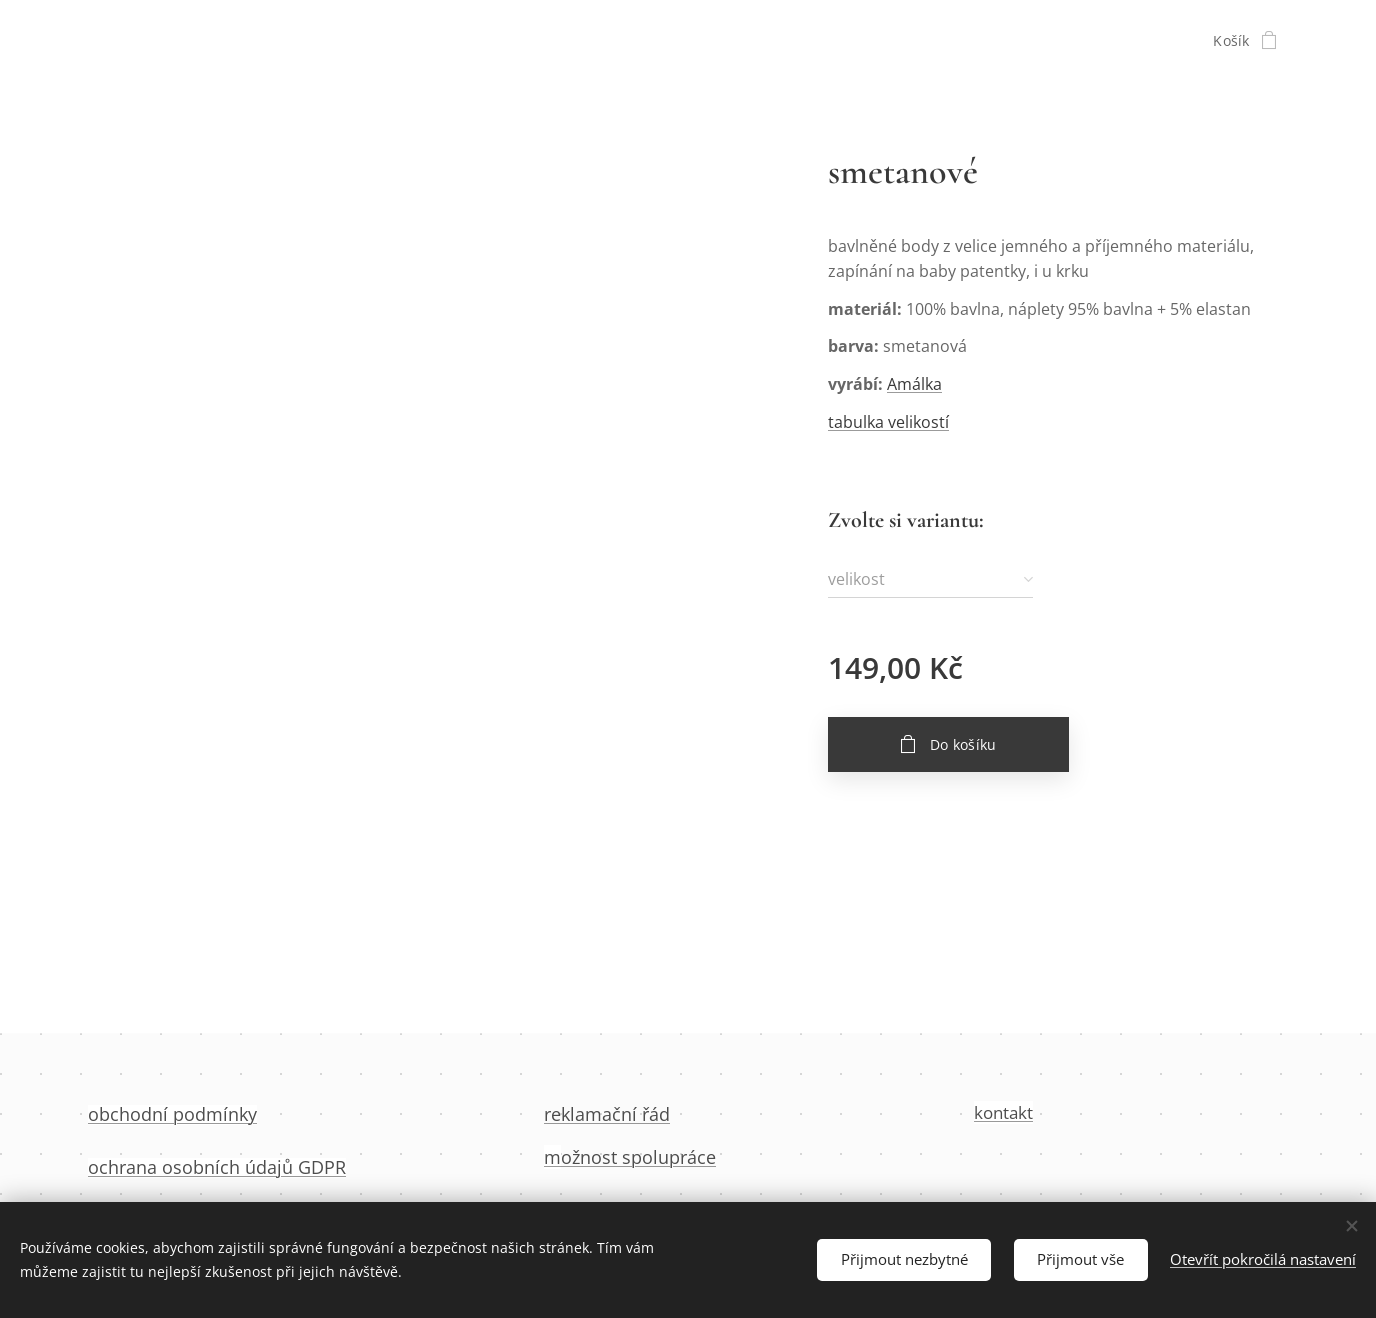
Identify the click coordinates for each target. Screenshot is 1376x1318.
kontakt (1003, 1112)
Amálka (914, 384)
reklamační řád (607, 1114)
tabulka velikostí (888, 422)
